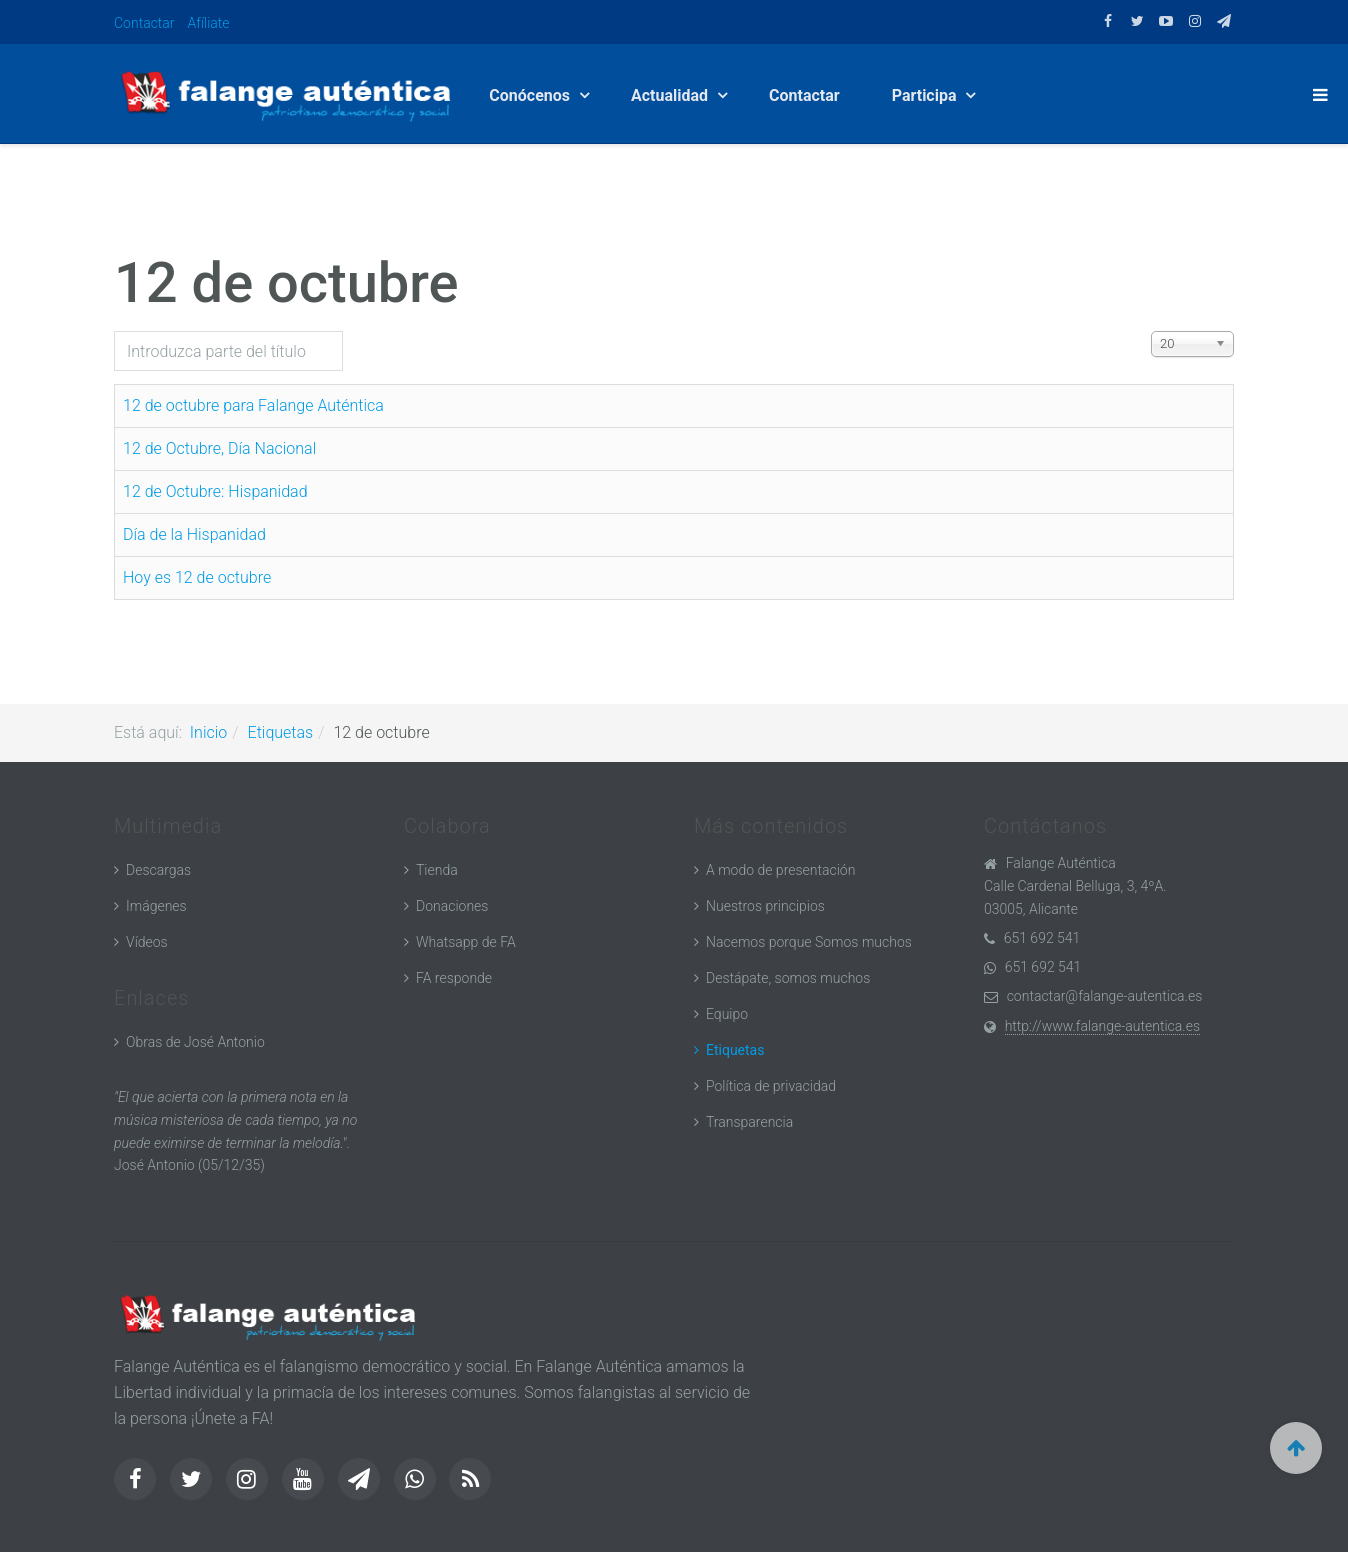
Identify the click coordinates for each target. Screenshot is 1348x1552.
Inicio (208, 732)
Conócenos (531, 95)
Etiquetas (281, 732)
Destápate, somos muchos (788, 978)
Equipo (727, 1014)
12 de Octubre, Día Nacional (219, 448)
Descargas (158, 870)
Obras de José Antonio (195, 1042)
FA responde (454, 978)
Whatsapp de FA (466, 942)
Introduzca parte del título (114, 331)
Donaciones (452, 906)
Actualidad (671, 95)
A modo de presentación (780, 870)
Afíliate (209, 23)
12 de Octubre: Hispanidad (215, 491)
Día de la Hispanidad (194, 534)
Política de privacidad (771, 1086)
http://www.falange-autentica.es (1102, 1026)
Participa (926, 95)
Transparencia (749, 1122)
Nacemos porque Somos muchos (809, 942)
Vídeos (147, 942)
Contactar (144, 23)
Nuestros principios (765, 906)
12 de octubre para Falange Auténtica (253, 405)
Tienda (437, 870)
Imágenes (156, 906)
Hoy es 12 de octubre (197, 577)
